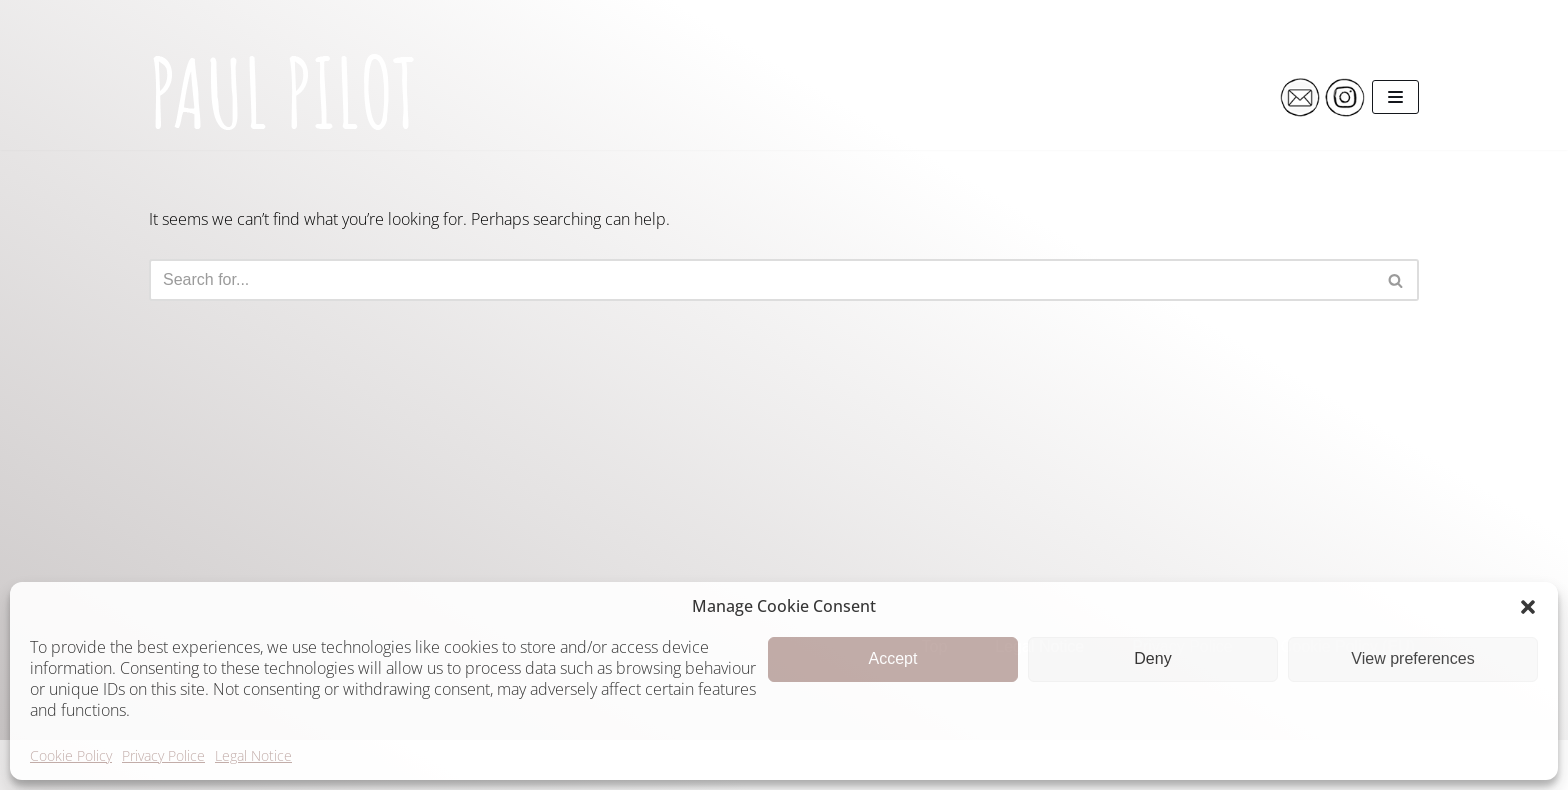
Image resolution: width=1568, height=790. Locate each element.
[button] (1528, 607)
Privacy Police (163, 755)
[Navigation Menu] (1395, 97)
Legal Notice (253, 755)
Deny (1152, 658)
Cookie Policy (71, 755)
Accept (893, 658)
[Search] (761, 280)
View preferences (1412, 658)
